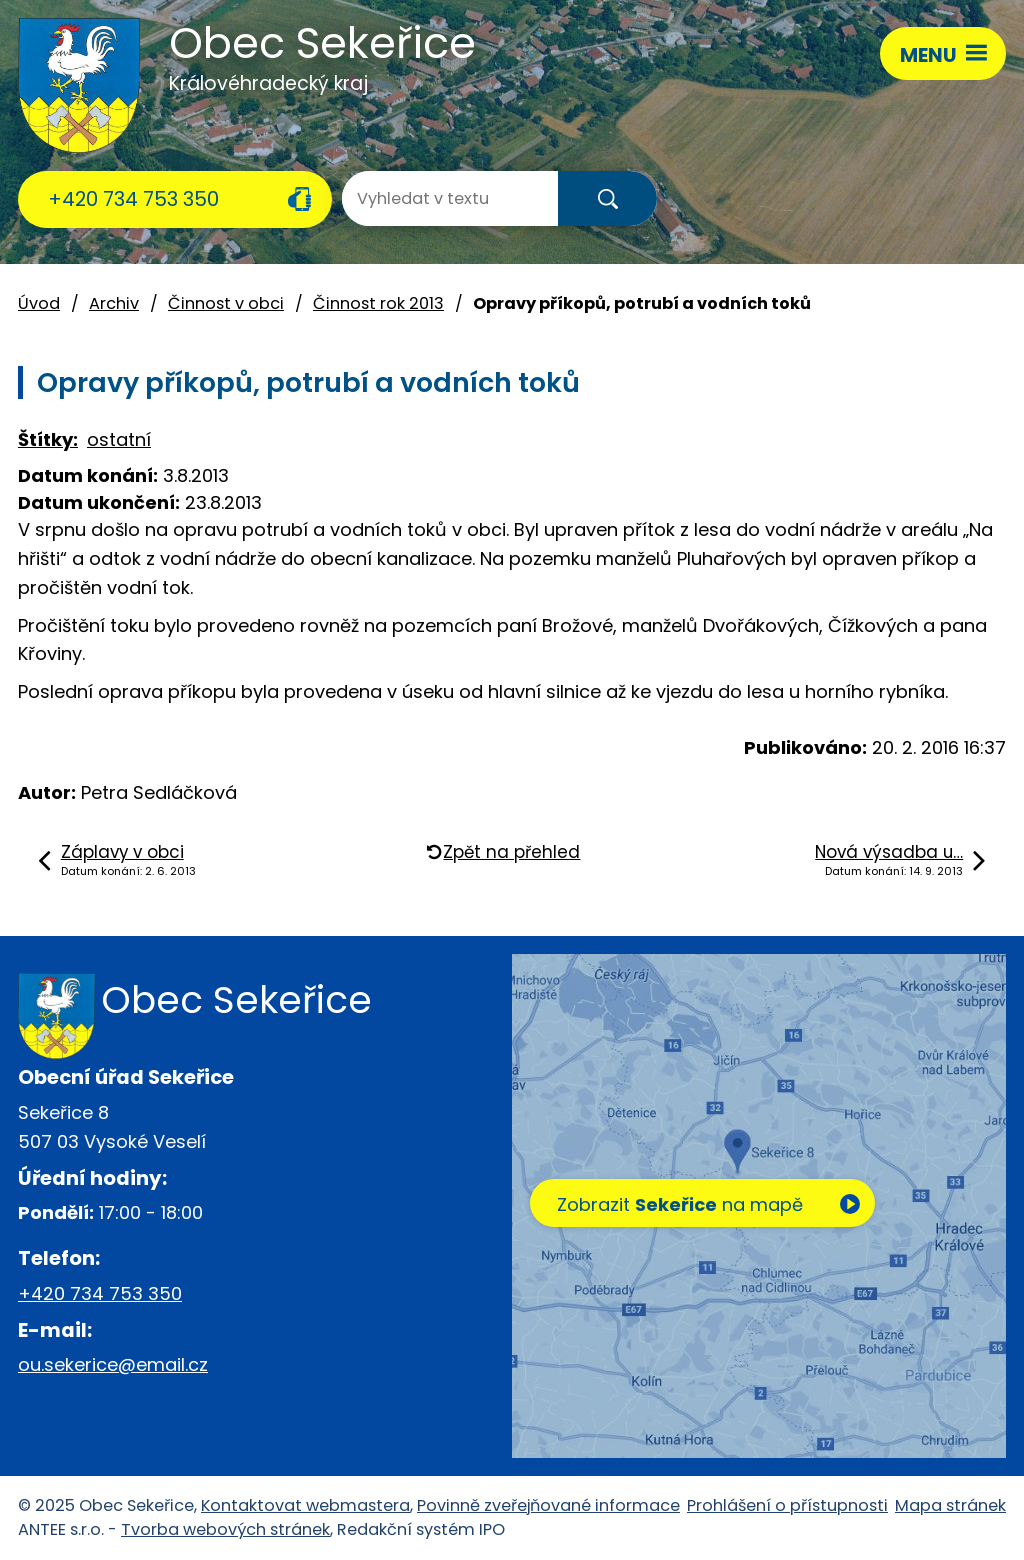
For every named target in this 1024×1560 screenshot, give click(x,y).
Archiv (114, 303)
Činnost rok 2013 (378, 303)
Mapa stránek (950, 1505)
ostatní (119, 439)
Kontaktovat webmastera (305, 1505)
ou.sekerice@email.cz (113, 1364)
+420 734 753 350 (133, 199)
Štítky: (48, 439)
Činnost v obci (226, 303)
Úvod (39, 303)
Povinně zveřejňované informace (548, 1505)
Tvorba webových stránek (225, 1529)
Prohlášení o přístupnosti (787, 1505)
